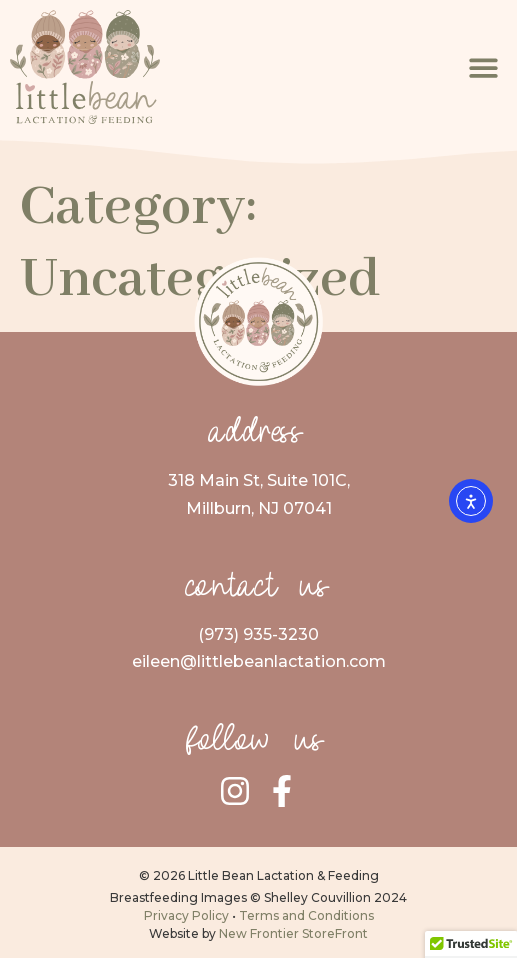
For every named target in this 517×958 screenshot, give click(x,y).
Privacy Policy (186, 915)
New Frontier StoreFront (293, 933)
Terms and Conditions (306, 915)
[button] (484, 67)
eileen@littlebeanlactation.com (259, 661)
